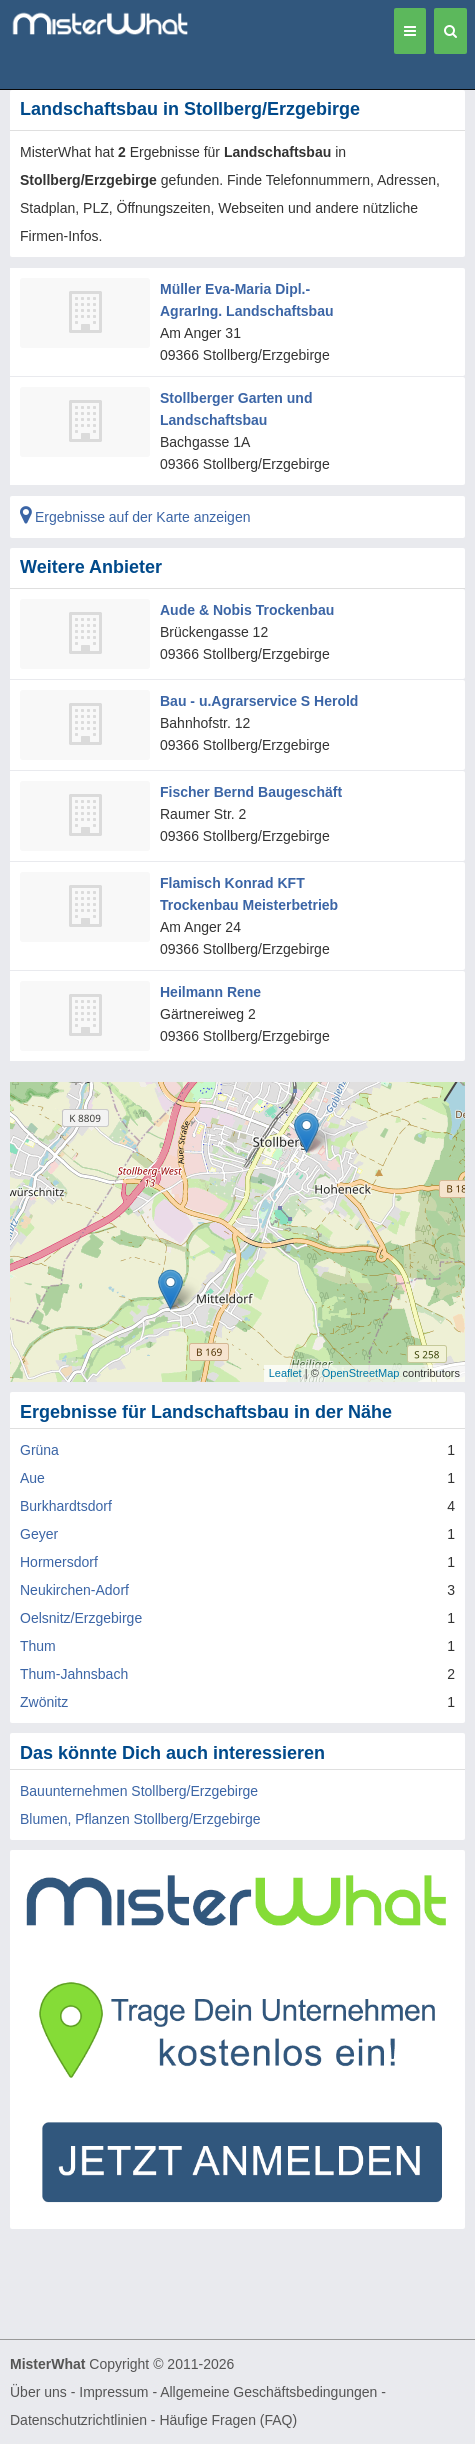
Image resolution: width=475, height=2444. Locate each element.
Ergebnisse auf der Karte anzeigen (135, 517)
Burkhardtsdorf (66, 1506)
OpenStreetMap (361, 1373)
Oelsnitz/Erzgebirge (81, 1618)
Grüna (39, 1450)
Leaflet (285, 1373)
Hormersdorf (59, 1562)
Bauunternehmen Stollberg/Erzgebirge (139, 1791)
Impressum (113, 2392)
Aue (32, 1478)
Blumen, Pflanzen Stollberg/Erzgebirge (140, 1819)
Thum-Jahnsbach (74, 1674)
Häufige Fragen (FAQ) (228, 2420)
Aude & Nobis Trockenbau (247, 610)
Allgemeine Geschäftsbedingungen (268, 2392)
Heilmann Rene (210, 992)
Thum (38, 1646)
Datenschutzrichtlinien (78, 2420)
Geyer (39, 1534)
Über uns (38, 2392)
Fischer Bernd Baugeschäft (251, 792)
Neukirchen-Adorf (74, 1590)
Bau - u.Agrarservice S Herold (259, 701)
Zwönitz (44, 1702)
